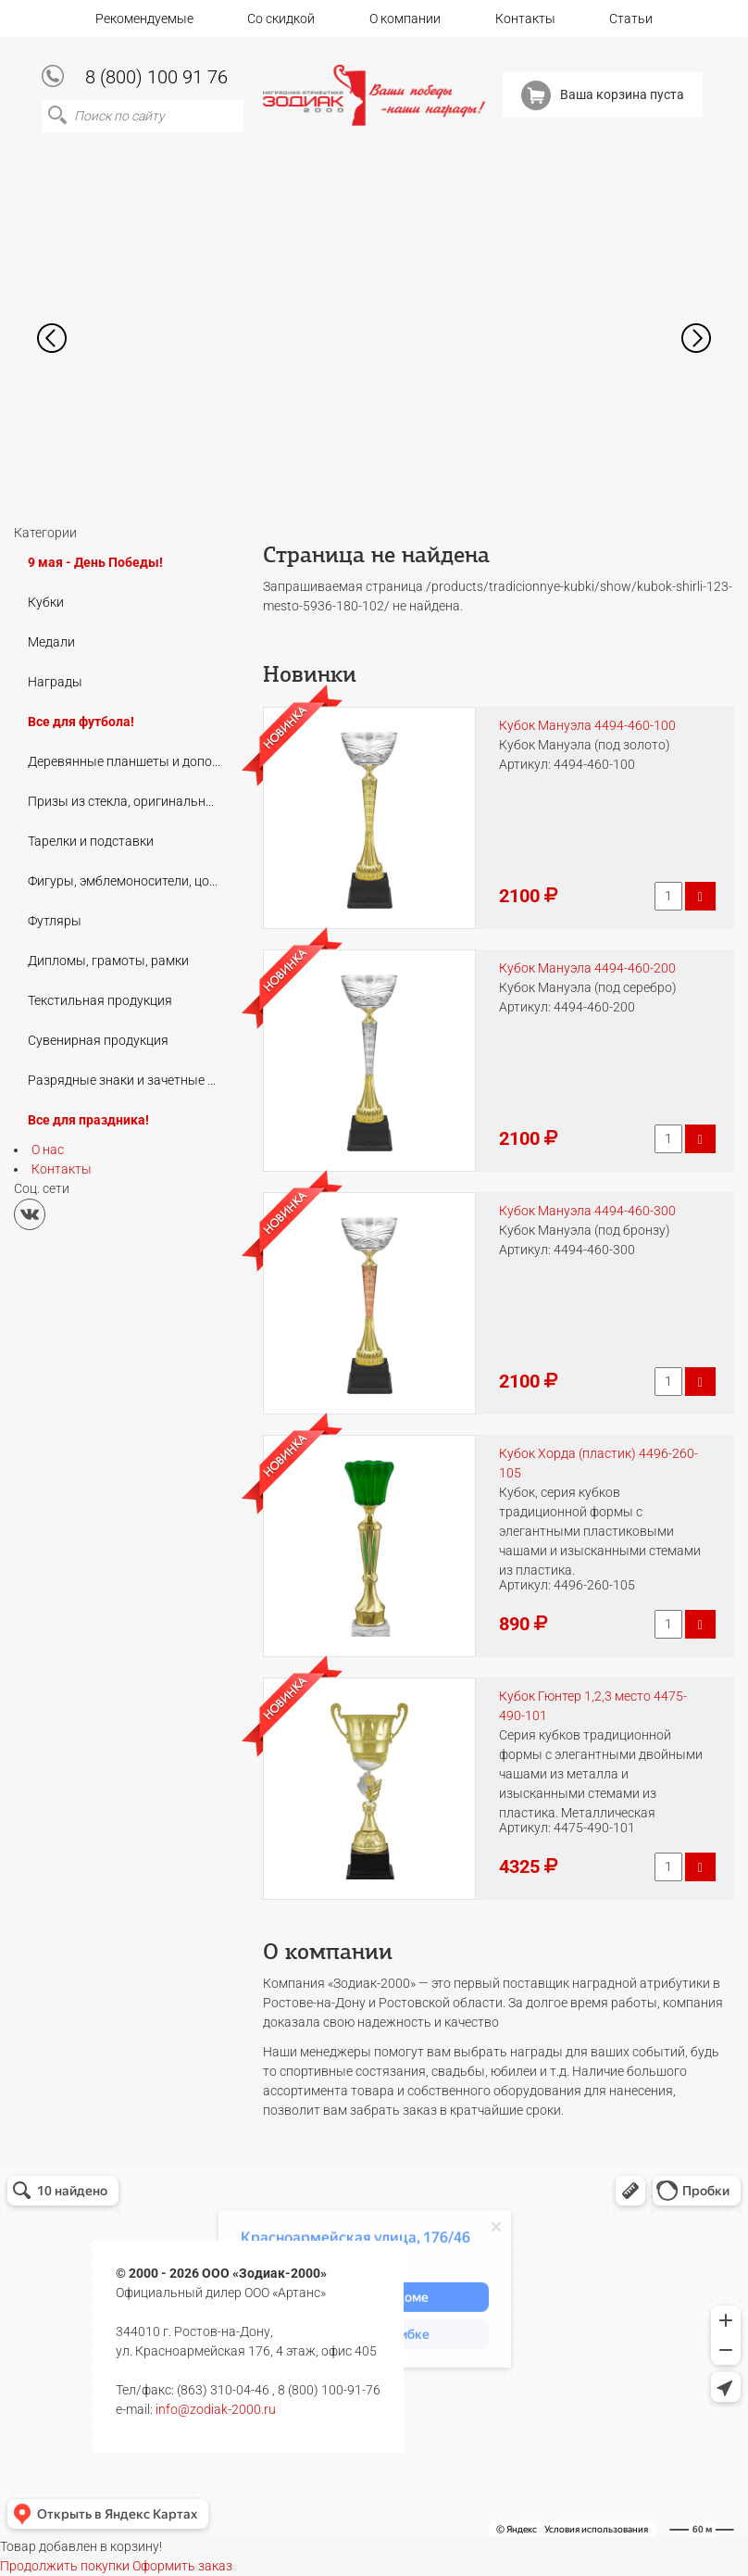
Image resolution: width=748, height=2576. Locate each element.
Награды (55, 681)
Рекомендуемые (144, 18)
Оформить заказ (182, 2565)
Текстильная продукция (100, 1000)
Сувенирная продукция (98, 1040)
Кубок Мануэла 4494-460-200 (587, 968)
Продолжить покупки (65, 2565)
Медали (51, 642)
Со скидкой (281, 18)
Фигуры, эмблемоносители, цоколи (130, 880)
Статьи (631, 18)
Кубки (46, 602)
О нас (47, 1149)
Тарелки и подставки (91, 841)
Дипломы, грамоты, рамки (108, 960)
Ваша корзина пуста (602, 95)
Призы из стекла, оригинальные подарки (130, 801)
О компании (405, 18)
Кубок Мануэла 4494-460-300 (587, 1210)
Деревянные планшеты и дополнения (130, 761)
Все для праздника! (88, 1119)
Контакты (525, 18)
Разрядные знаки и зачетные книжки (130, 1080)
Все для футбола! (81, 721)
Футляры (54, 920)
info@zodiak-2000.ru (216, 2409)
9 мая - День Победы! (95, 562)
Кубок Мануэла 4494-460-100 (587, 725)
